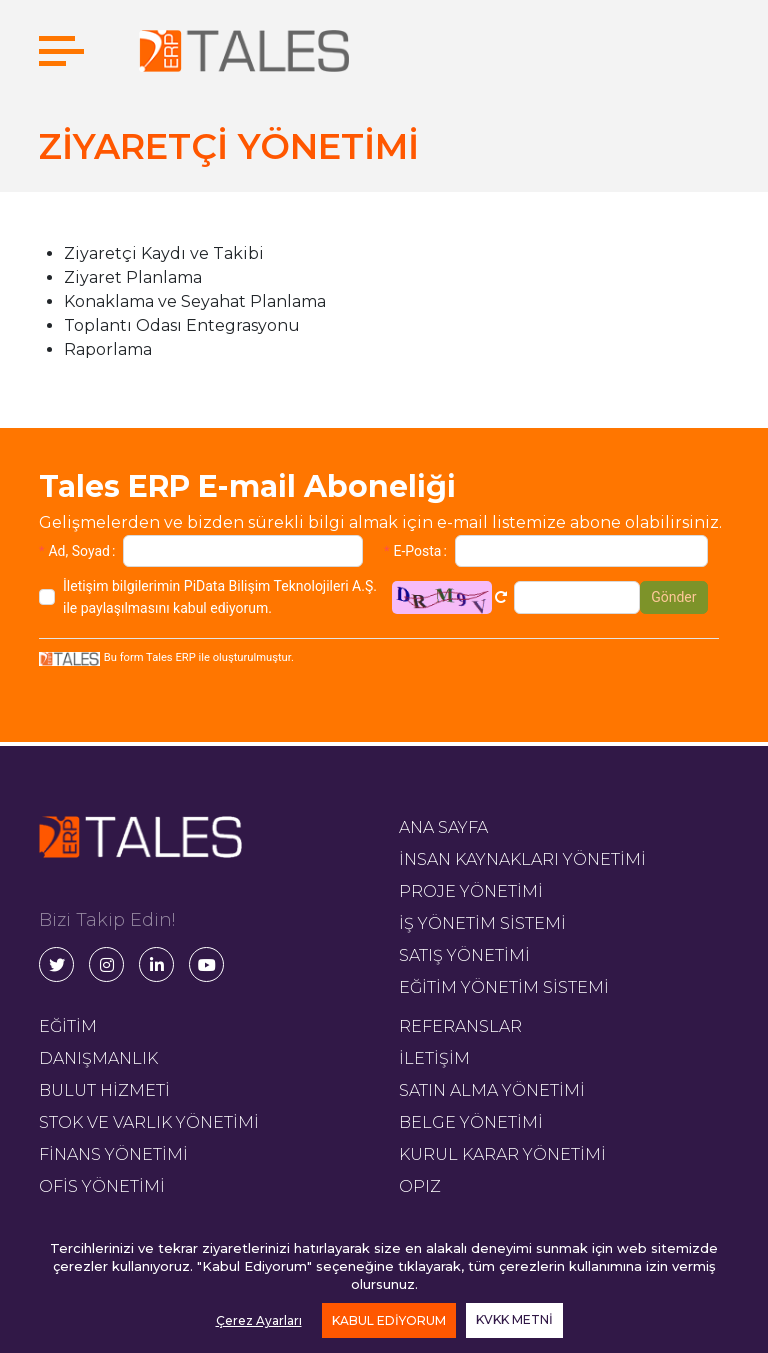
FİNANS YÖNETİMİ (113, 1154)
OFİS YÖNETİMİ (102, 1186)
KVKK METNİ (514, 1319)
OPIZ (420, 1186)
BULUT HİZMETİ (104, 1090)
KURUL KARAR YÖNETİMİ (502, 1154)
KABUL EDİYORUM (389, 1320)
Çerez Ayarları (259, 1320)
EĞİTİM (68, 1026)
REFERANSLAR (460, 1026)
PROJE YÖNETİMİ (471, 891)
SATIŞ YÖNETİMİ (464, 955)
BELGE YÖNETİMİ (471, 1122)
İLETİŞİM (434, 1058)
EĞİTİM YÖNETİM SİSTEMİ (504, 987)
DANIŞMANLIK (98, 1058)
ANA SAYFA (443, 827)
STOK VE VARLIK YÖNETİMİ (149, 1122)
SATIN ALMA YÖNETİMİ (492, 1090)
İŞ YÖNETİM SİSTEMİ (482, 923)
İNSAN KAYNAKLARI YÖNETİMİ (522, 859)
